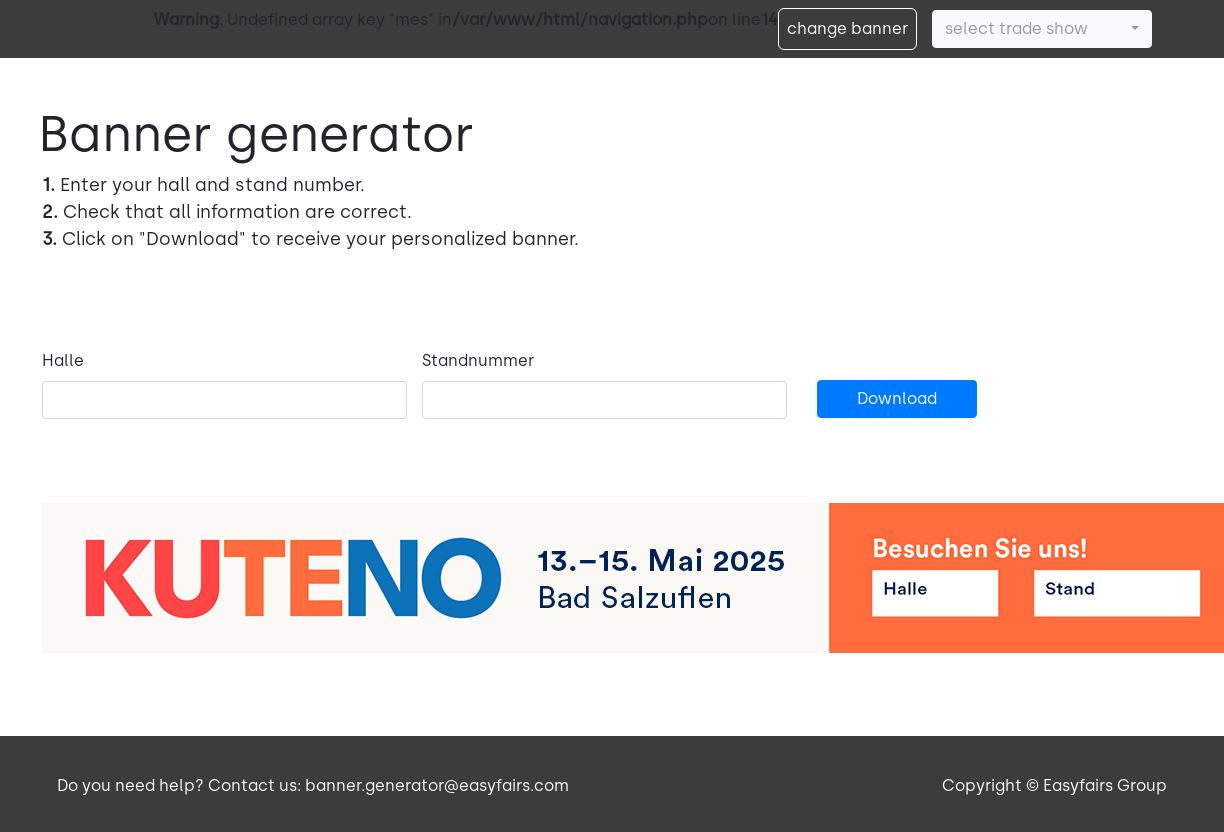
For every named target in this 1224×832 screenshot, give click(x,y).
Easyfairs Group (1105, 785)
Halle (63, 360)
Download (897, 398)
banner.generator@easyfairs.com (437, 785)
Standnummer (478, 360)
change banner (847, 28)
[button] (1042, 29)
